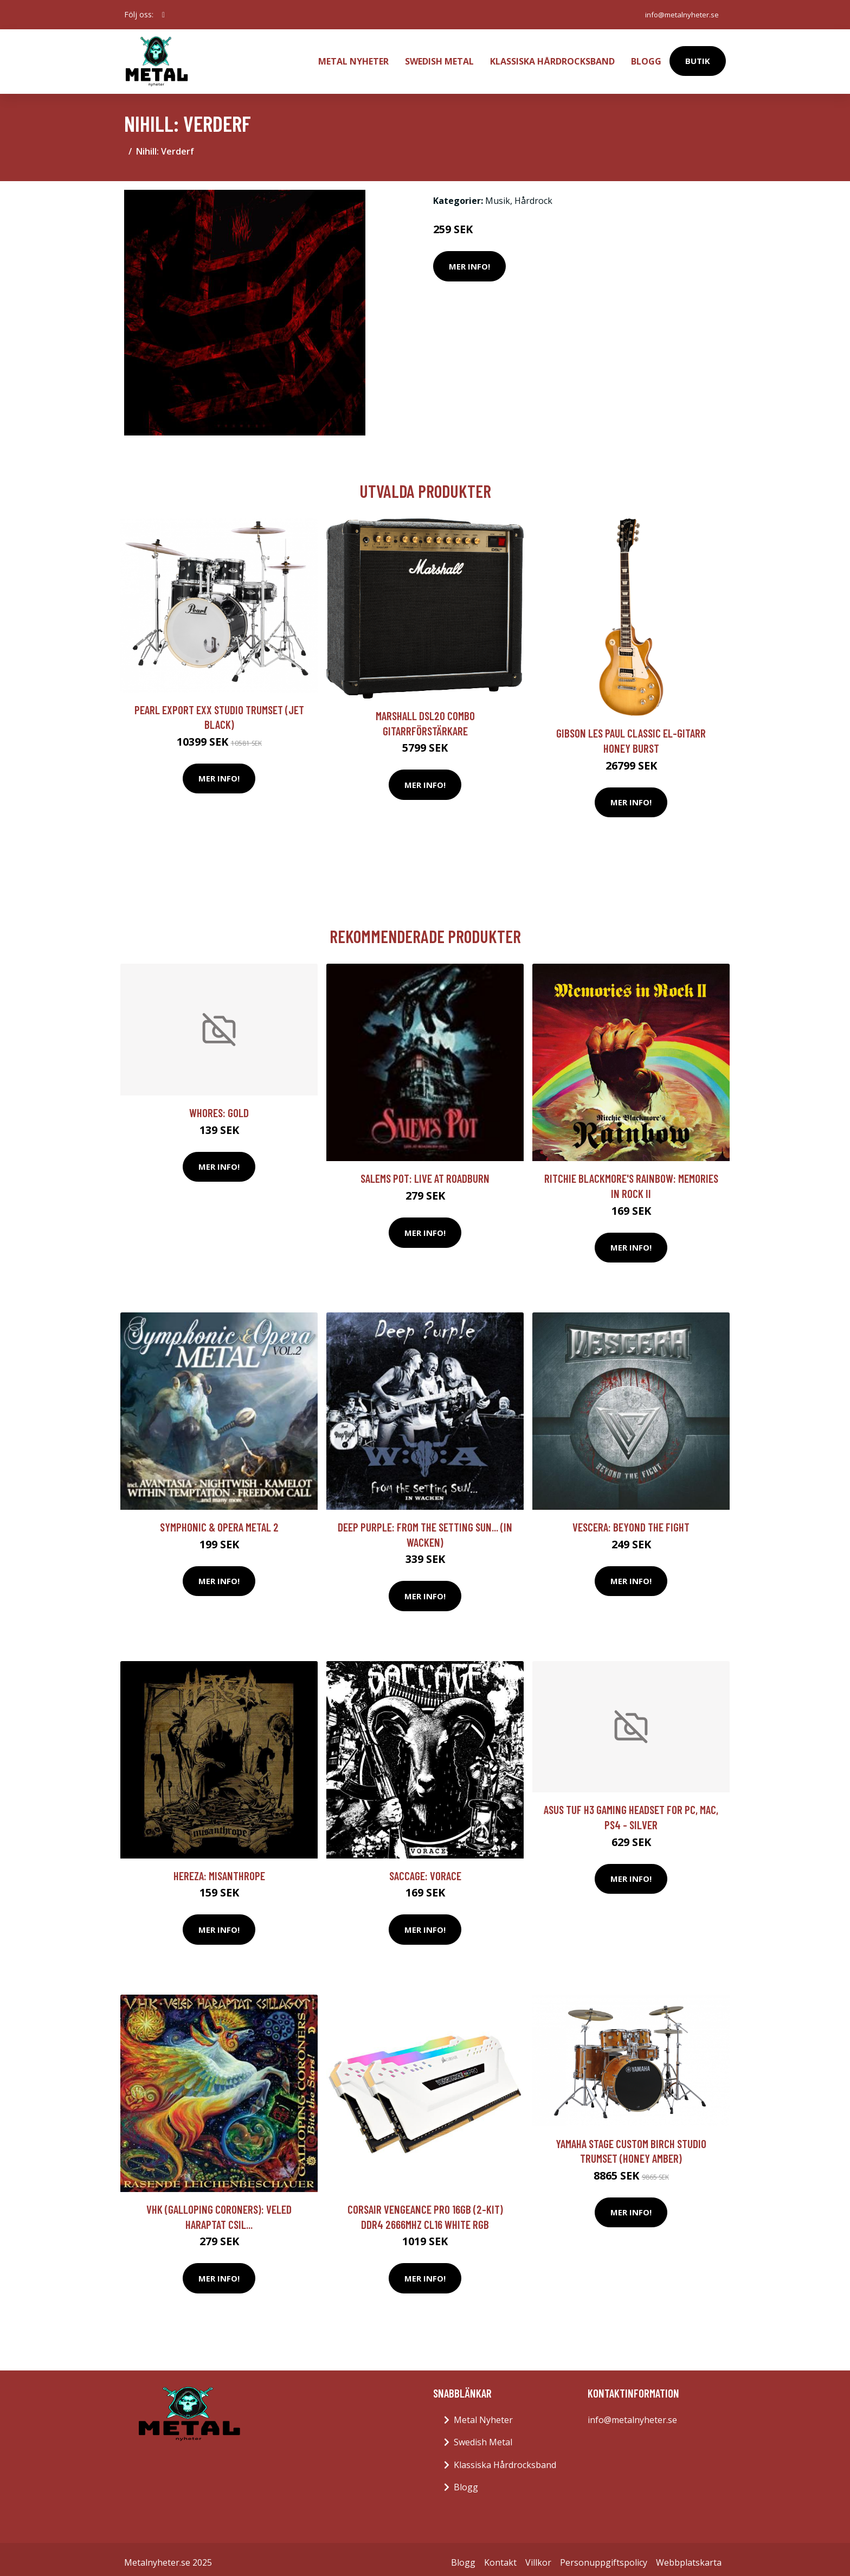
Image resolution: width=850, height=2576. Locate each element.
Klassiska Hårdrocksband (552, 57)
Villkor (538, 2555)
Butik (697, 57)
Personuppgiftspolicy (603, 2555)
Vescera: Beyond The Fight (631, 1520)
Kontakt (500, 2555)
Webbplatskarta (689, 2555)
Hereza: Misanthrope (219, 1868)
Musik (497, 194)
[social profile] (163, 14)
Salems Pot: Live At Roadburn (425, 1171)
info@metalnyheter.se (678, 14)
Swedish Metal (439, 57)
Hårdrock (533, 194)
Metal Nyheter (353, 57)
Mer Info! (469, 259)
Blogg (646, 57)
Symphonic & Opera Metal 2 (219, 1520)
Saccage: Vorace (425, 1868)
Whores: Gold (219, 1105)
